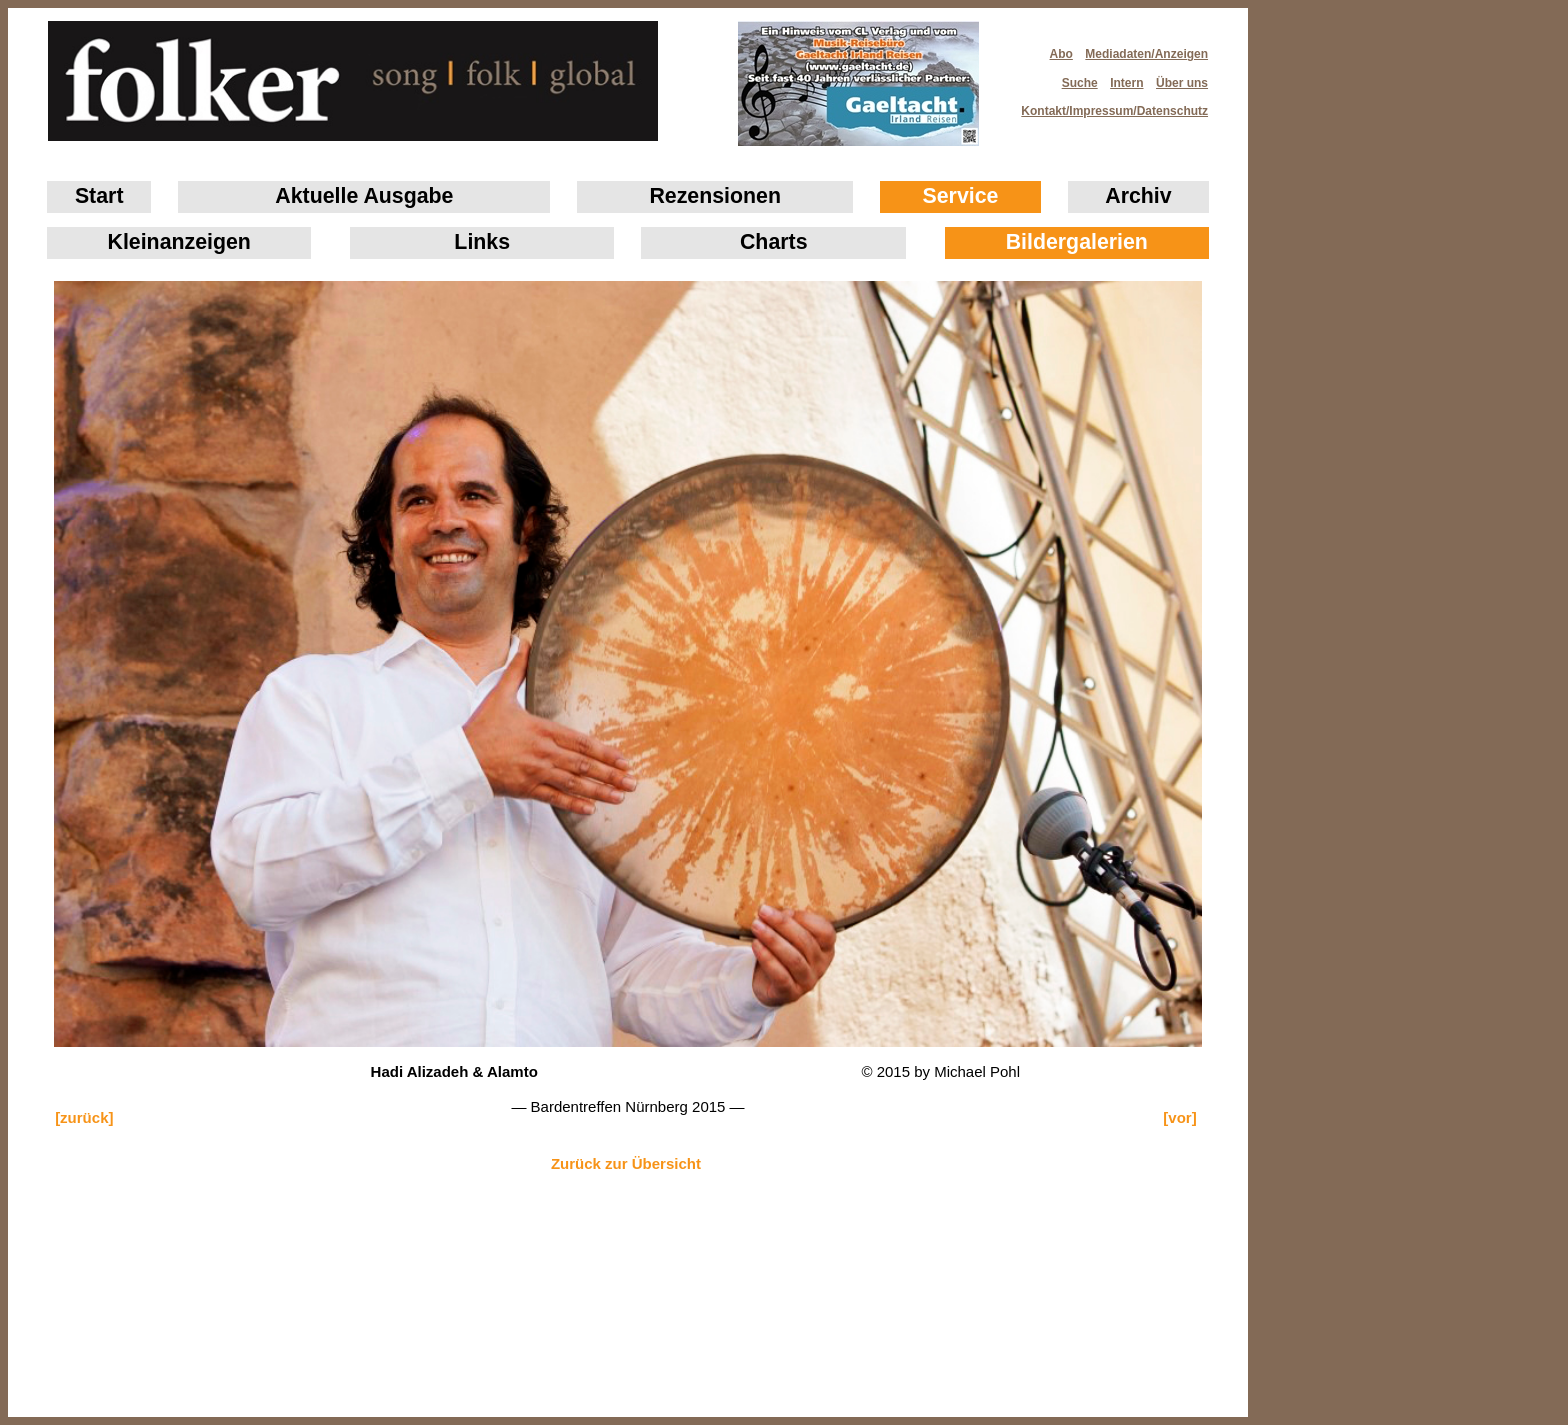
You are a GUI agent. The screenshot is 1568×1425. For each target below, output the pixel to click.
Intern (1126, 83)
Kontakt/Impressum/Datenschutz (1108, 105)
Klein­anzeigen (179, 242)
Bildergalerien (1077, 242)
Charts (774, 242)
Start (99, 196)
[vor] (1179, 1117)
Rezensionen (715, 196)
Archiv (1138, 196)
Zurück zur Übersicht (626, 1163)
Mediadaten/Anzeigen (1146, 54)
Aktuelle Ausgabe (364, 196)
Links (482, 242)
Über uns (1182, 83)
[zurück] (84, 1117)
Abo (1061, 54)
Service (961, 196)
